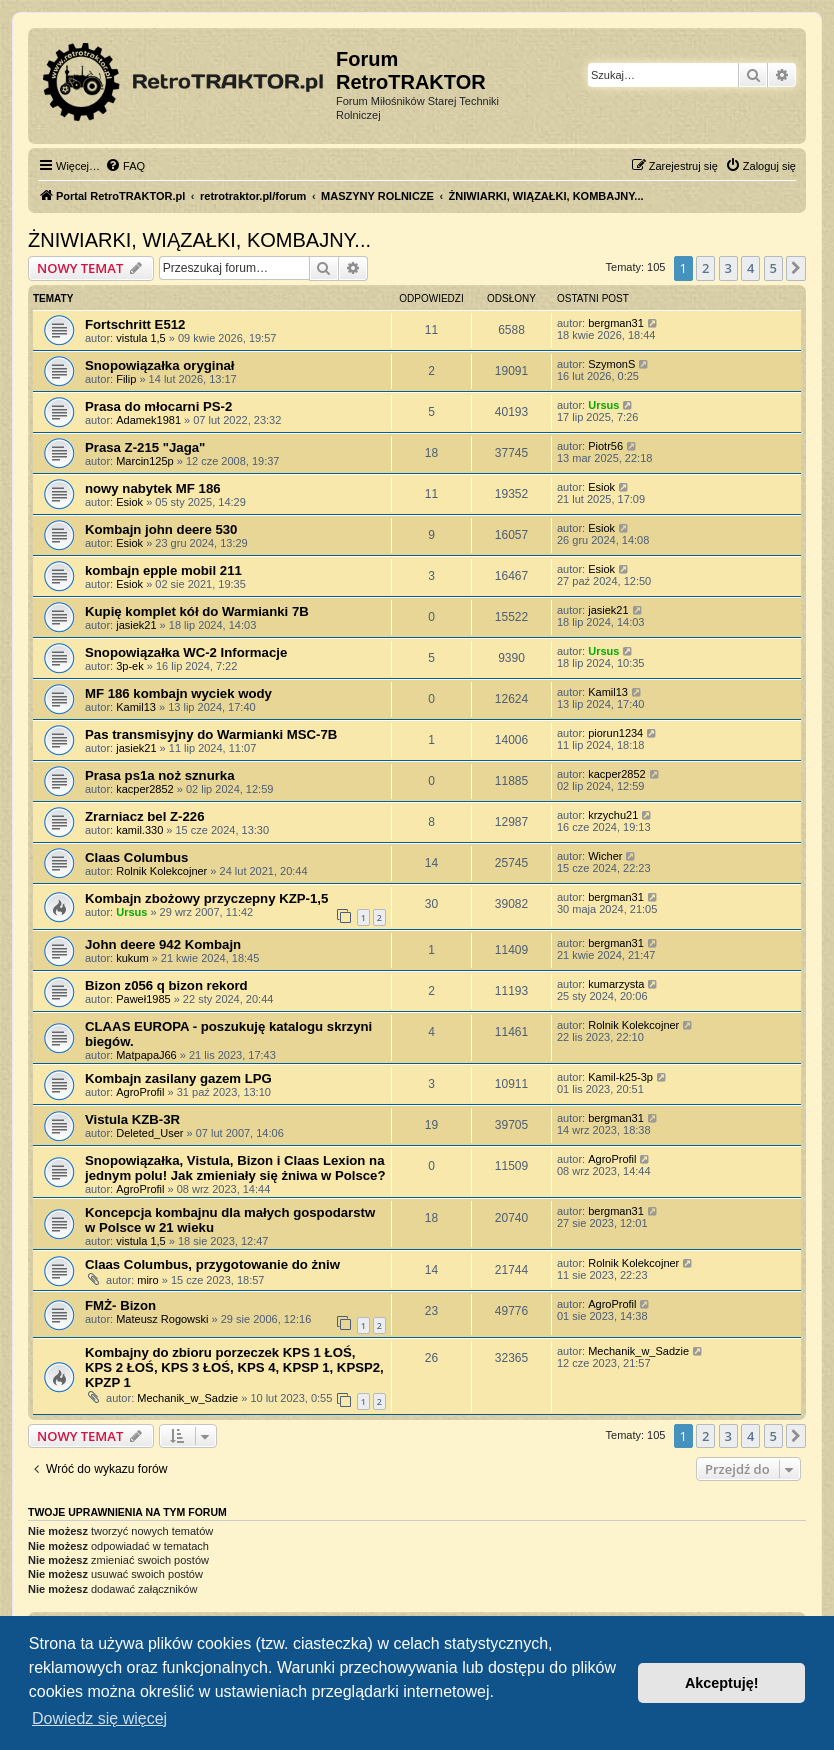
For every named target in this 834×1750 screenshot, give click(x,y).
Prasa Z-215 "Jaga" (145, 447)
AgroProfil (140, 1092)
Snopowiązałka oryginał (160, 365)
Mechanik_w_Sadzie (187, 1398)
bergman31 (616, 323)
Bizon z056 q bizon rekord (166, 985)
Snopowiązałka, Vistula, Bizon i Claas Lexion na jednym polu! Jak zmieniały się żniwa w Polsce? (235, 1168)
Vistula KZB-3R (132, 1119)
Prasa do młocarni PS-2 (158, 406)
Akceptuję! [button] (722, 1683)
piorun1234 (615, 733)
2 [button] (705, 268)
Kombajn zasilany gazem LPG (178, 1078)
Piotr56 (605, 446)
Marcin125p (144, 461)
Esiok (129, 502)
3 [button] (728, 268)
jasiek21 (136, 625)
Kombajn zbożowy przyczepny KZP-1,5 (206, 898)
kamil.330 (139, 830)
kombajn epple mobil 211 (163, 570)
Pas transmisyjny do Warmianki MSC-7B (211, 734)
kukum (132, 958)
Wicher (605, 856)
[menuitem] (125, 166)
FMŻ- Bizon (120, 1305)
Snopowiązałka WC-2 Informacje (186, 652)
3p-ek (130, 666)
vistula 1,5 (141, 338)
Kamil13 (136, 707)
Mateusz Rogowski (162, 1319)
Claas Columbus (136, 857)
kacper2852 (145, 789)
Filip (126, 379)
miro (147, 1280)
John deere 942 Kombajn (163, 944)
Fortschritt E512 (135, 324)
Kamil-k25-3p (620, 1077)
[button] (796, 268)
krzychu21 (613, 815)
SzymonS (611, 364)
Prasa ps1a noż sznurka (160, 775)
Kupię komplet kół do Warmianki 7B (197, 611)
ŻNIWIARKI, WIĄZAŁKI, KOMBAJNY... (199, 240)
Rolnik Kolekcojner (161, 871)
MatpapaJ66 (146, 1055)
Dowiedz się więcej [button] (99, 1718)
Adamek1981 (148, 420)
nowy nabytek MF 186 (153, 488)
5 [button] (773, 268)
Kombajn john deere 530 (161, 529)
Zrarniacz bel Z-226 (144, 816)
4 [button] (750, 268)
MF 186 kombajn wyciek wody (178, 693)
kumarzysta (616, 984)
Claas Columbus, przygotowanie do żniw (212, 1264)
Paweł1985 (143, 999)
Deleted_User (149, 1133)
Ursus (603, 405)
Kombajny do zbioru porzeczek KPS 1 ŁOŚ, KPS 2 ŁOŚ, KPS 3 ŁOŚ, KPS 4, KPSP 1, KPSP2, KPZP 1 (234, 1367)
